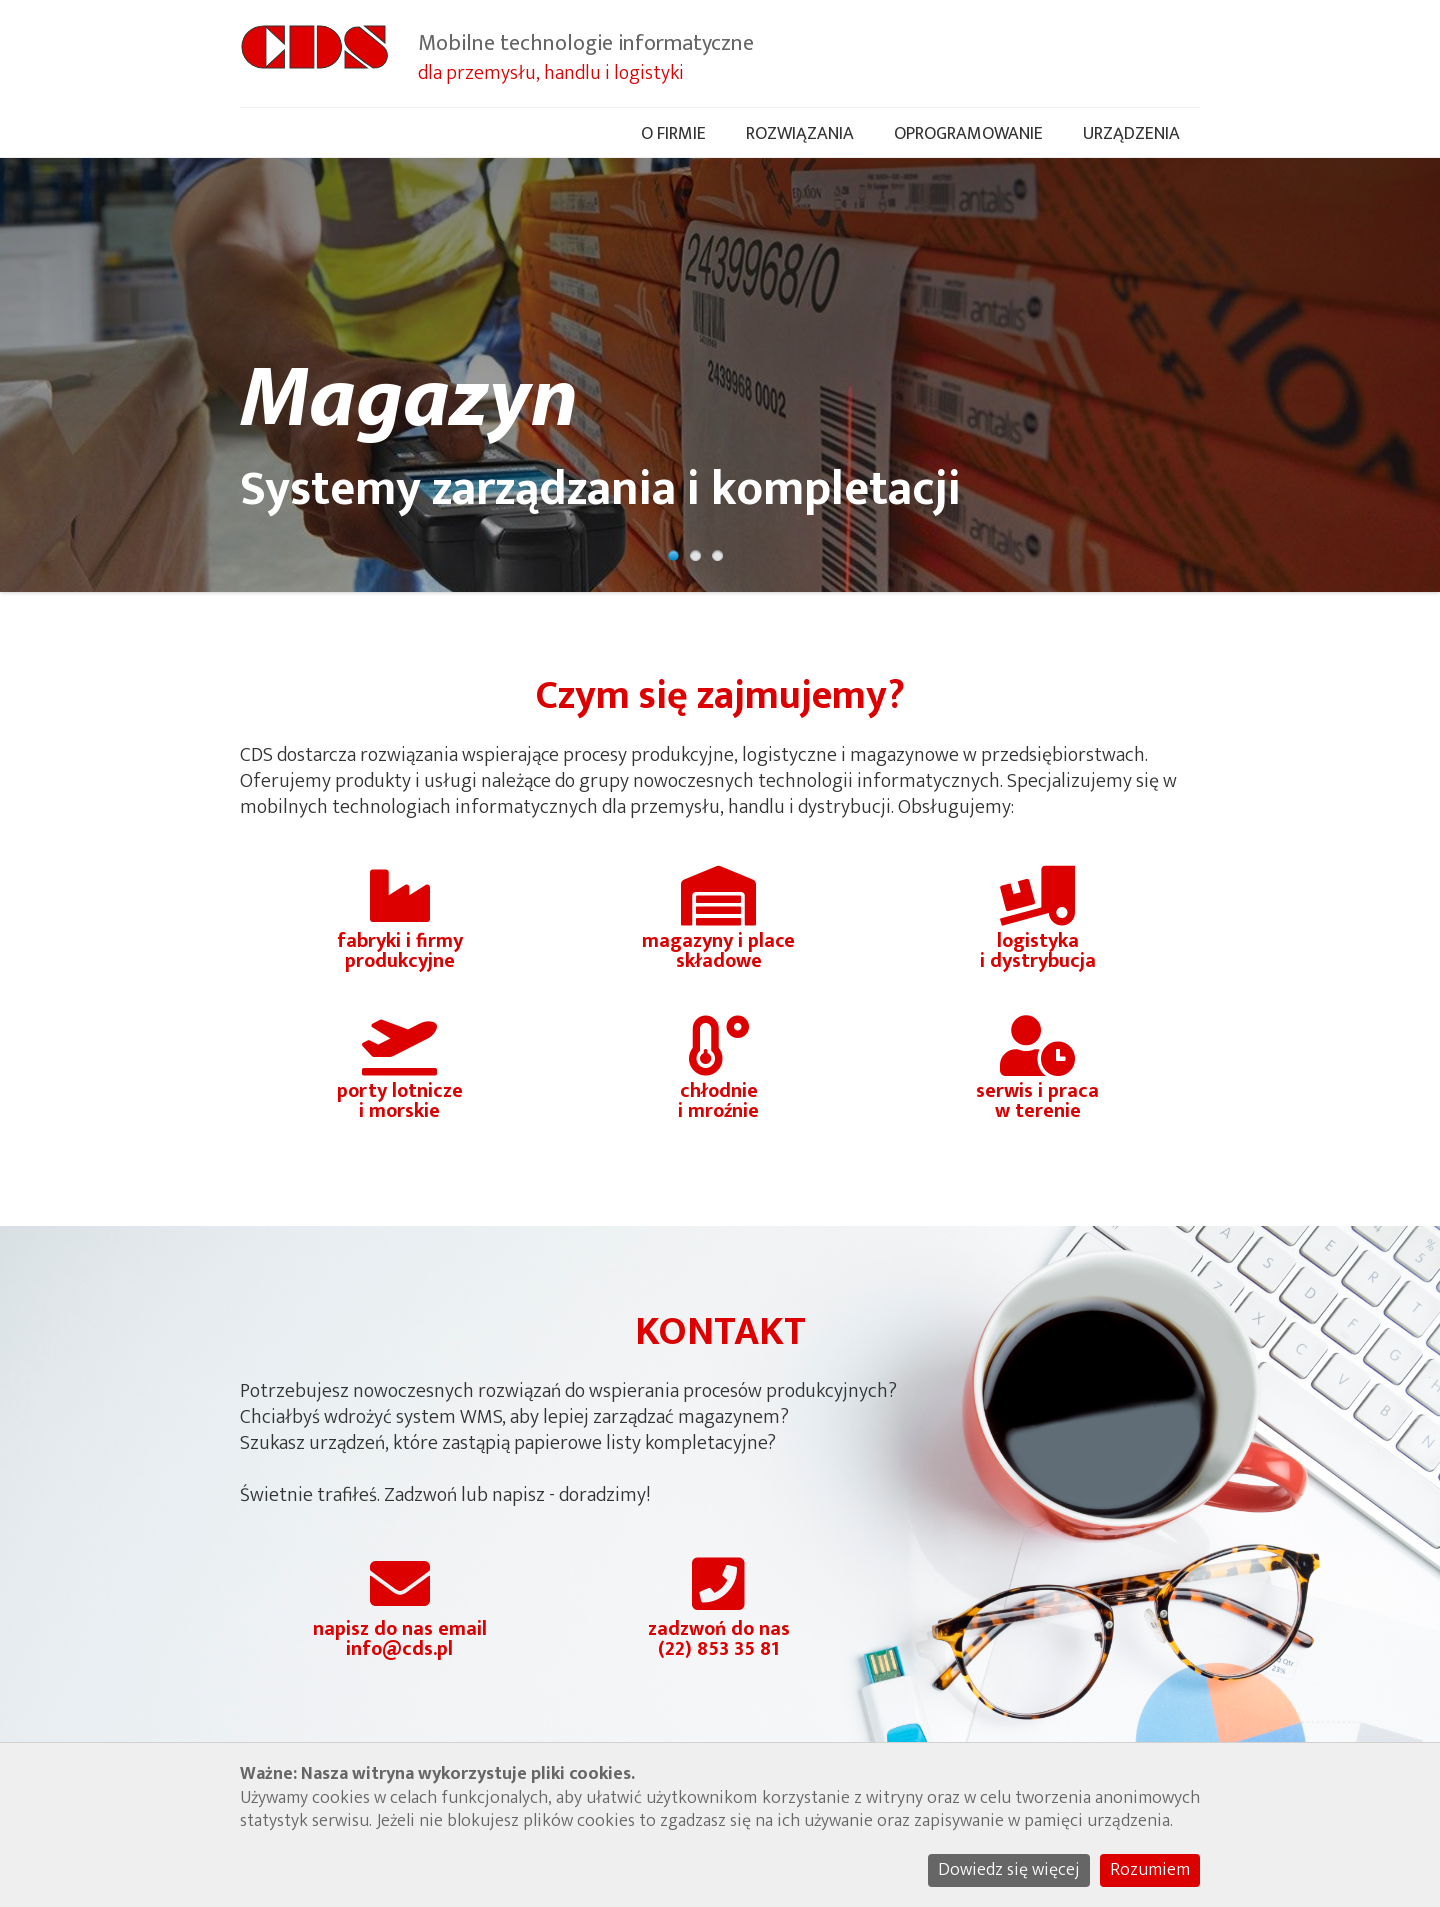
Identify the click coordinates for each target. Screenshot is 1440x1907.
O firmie (673, 134)
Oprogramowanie (968, 134)
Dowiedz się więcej (1009, 1870)
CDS (314, 55)
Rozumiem (1150, 1870)
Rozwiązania (800, 134)
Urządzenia (1131, 134)
